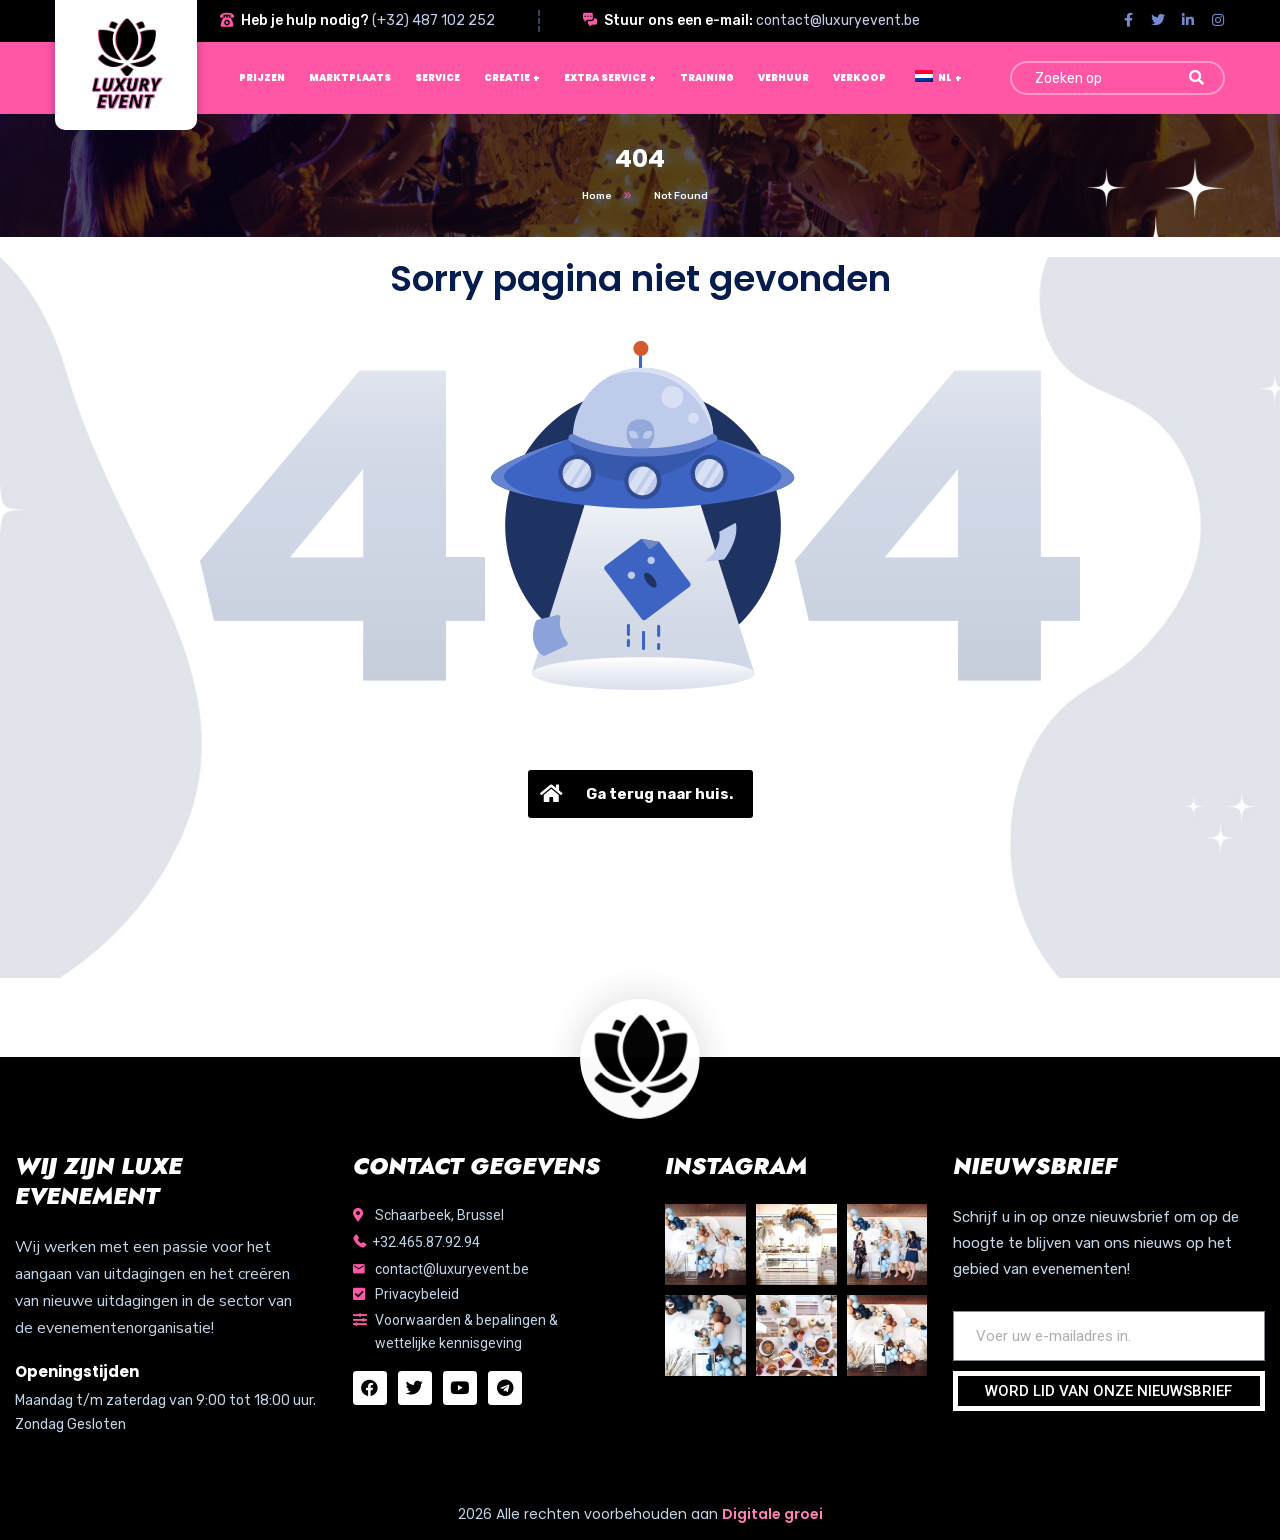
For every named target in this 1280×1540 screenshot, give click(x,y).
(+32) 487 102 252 (433, 20)
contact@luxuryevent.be (838, 20)
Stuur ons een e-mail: (678, 20)
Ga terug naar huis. (634, 794)
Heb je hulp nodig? (305, 20)
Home (597, 196)
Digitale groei (772, 1514)
